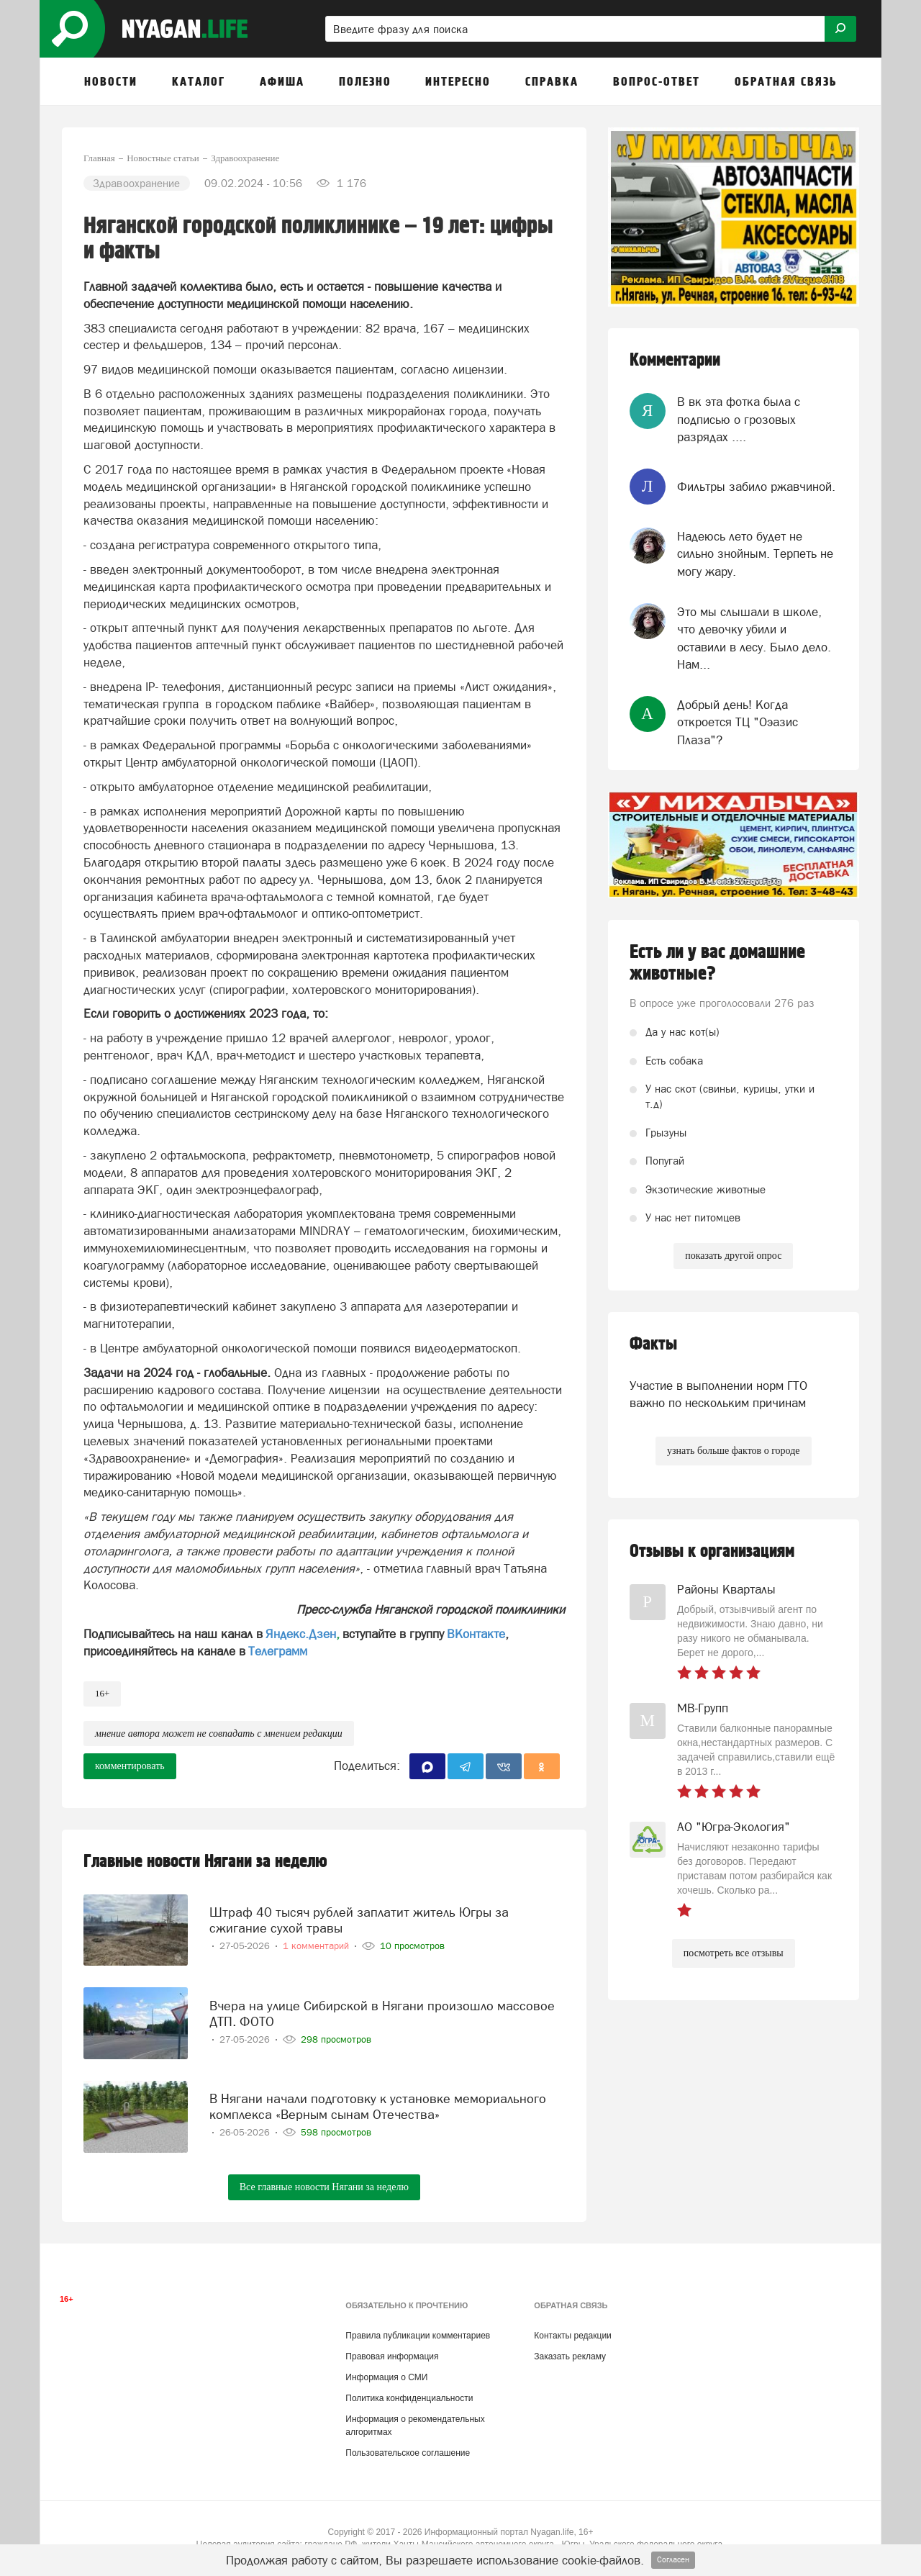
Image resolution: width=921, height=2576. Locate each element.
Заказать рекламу (570, 2356)
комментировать (130, 1766)
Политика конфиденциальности (409, 2398)
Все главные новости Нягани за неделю (324, 2187)
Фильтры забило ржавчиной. (756, 486)
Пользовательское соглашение (407, 2453)
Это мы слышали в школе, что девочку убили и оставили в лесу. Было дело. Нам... (754, 638)
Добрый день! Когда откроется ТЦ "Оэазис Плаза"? (737, 722)
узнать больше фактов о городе (733, 1450)
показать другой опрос (733, 1255)
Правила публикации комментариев (417, 2336)
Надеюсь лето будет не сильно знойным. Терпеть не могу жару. (755, 554)
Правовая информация (391, 2356)
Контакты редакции (572, 2336)
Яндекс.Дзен (301, 1634)
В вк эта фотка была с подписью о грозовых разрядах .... (738, 419)
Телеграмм (277, 1651)
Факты (653, 1344)
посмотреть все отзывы (734, 1953)
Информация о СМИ (386, 2377)
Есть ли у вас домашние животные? (717, 963)
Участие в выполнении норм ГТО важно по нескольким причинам (718, 1394)
